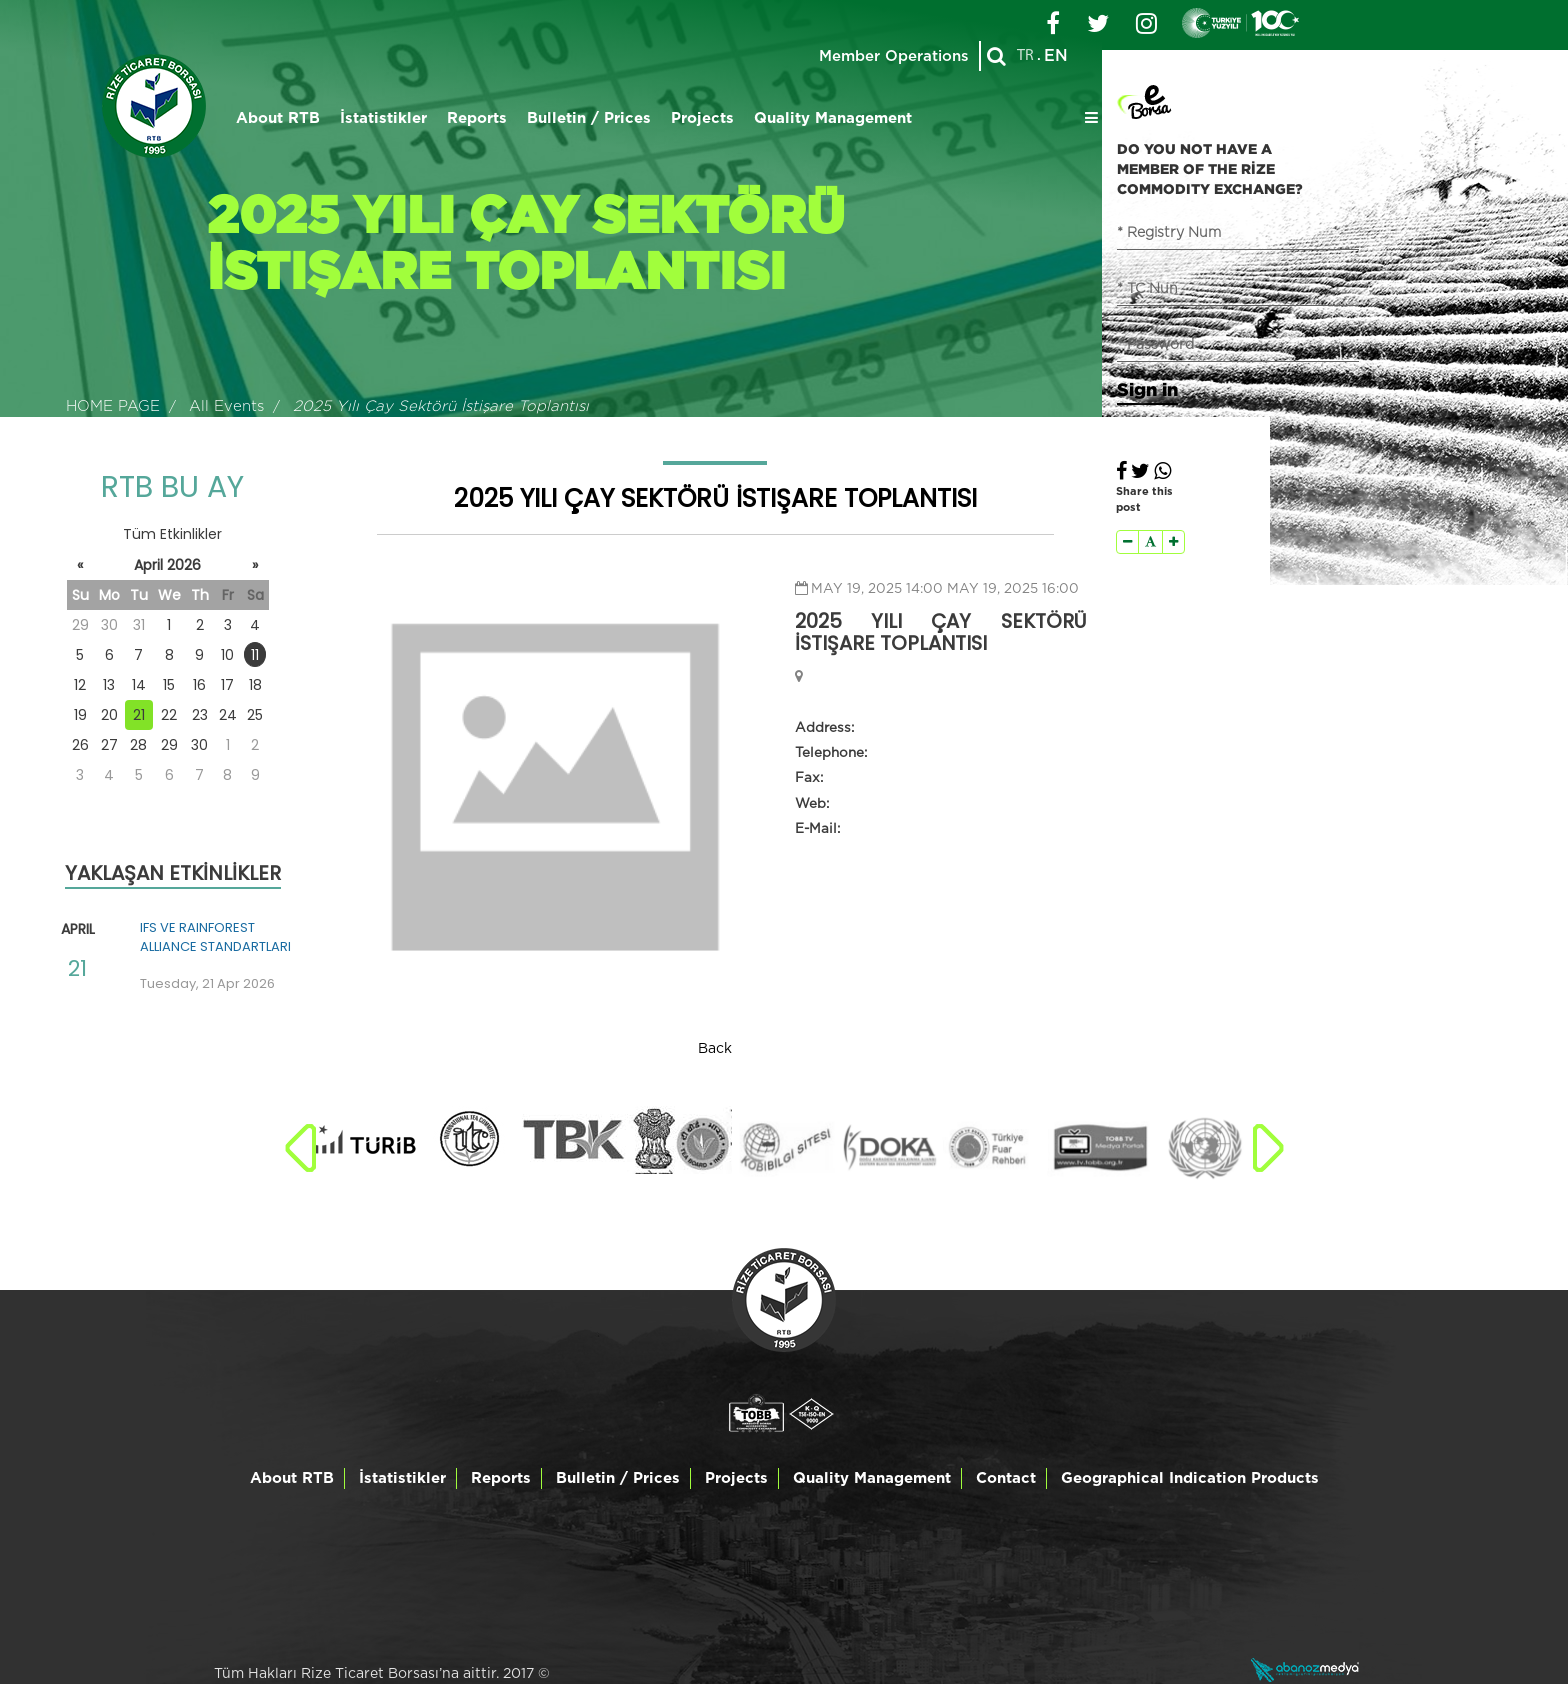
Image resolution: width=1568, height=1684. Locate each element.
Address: (824, 728)
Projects (702, 118)
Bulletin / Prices (589, 118)
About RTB (278, 118)
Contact (1006, 1478)
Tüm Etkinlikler (172, 534)
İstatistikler (383, 118)
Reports (477, 118)
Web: (812, 804)
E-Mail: (817, 829)
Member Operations (894, 56)
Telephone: (831, 753)
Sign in (1147, 389)
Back (715, 1049)
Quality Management (833, 118)
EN (1056, 56)
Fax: (809, 778)
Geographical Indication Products (1190, 1478)
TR (1025, 56)
